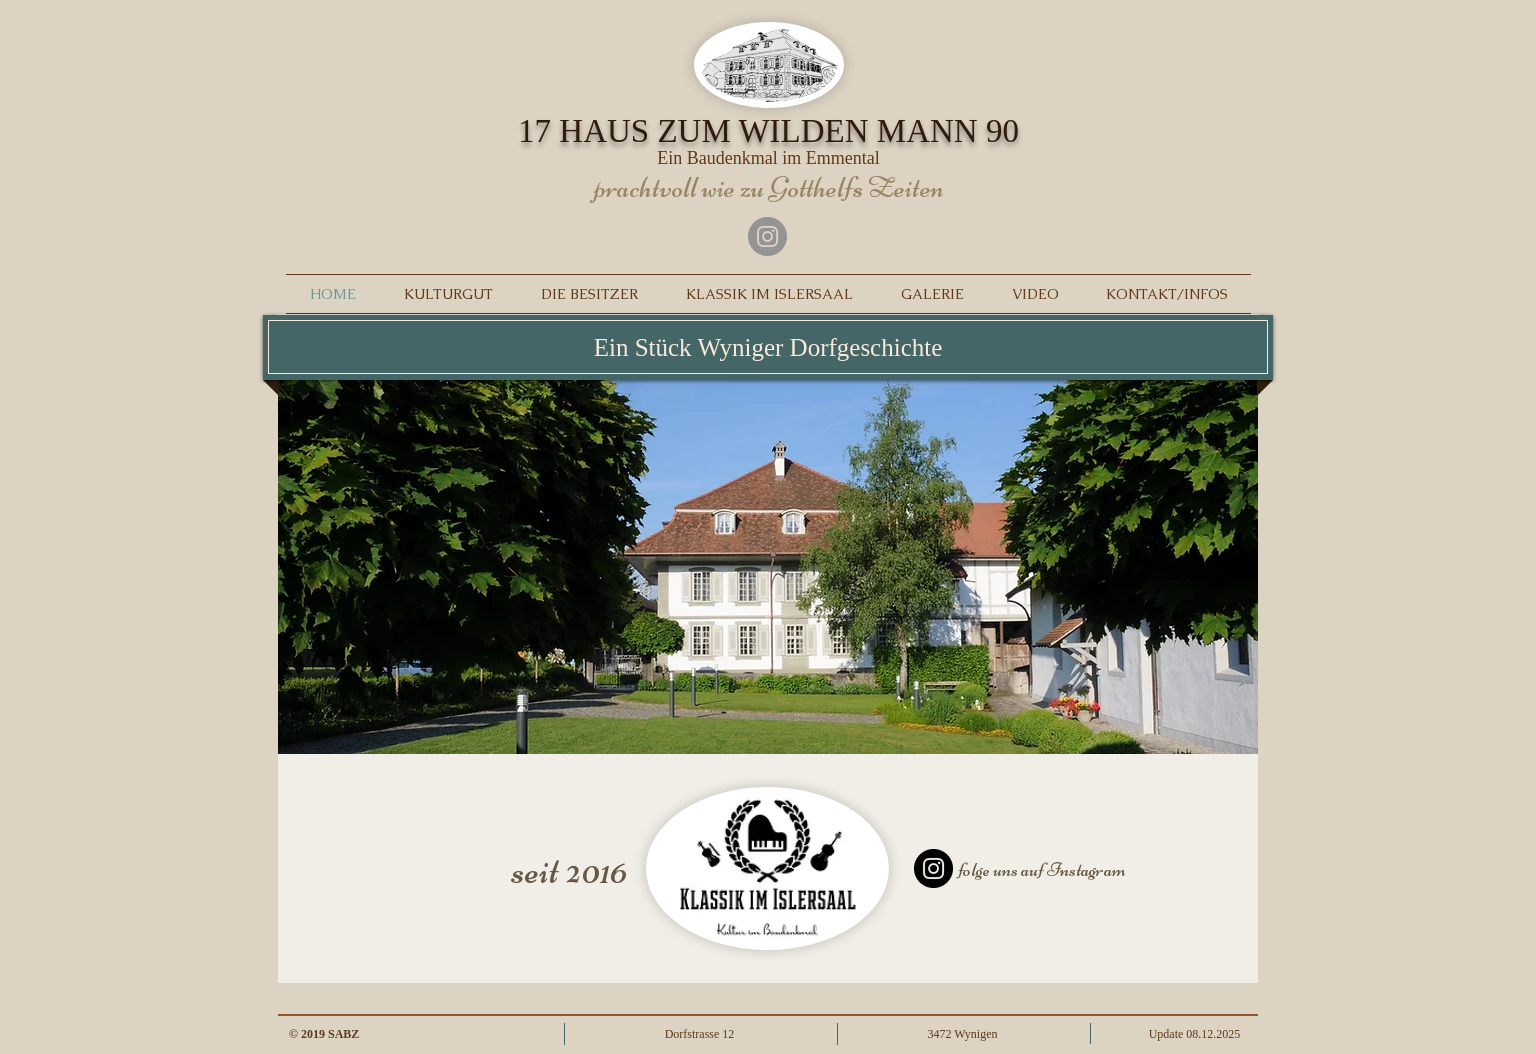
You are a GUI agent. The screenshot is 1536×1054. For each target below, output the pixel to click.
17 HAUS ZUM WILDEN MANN (768, 131)
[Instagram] (767, 236)
